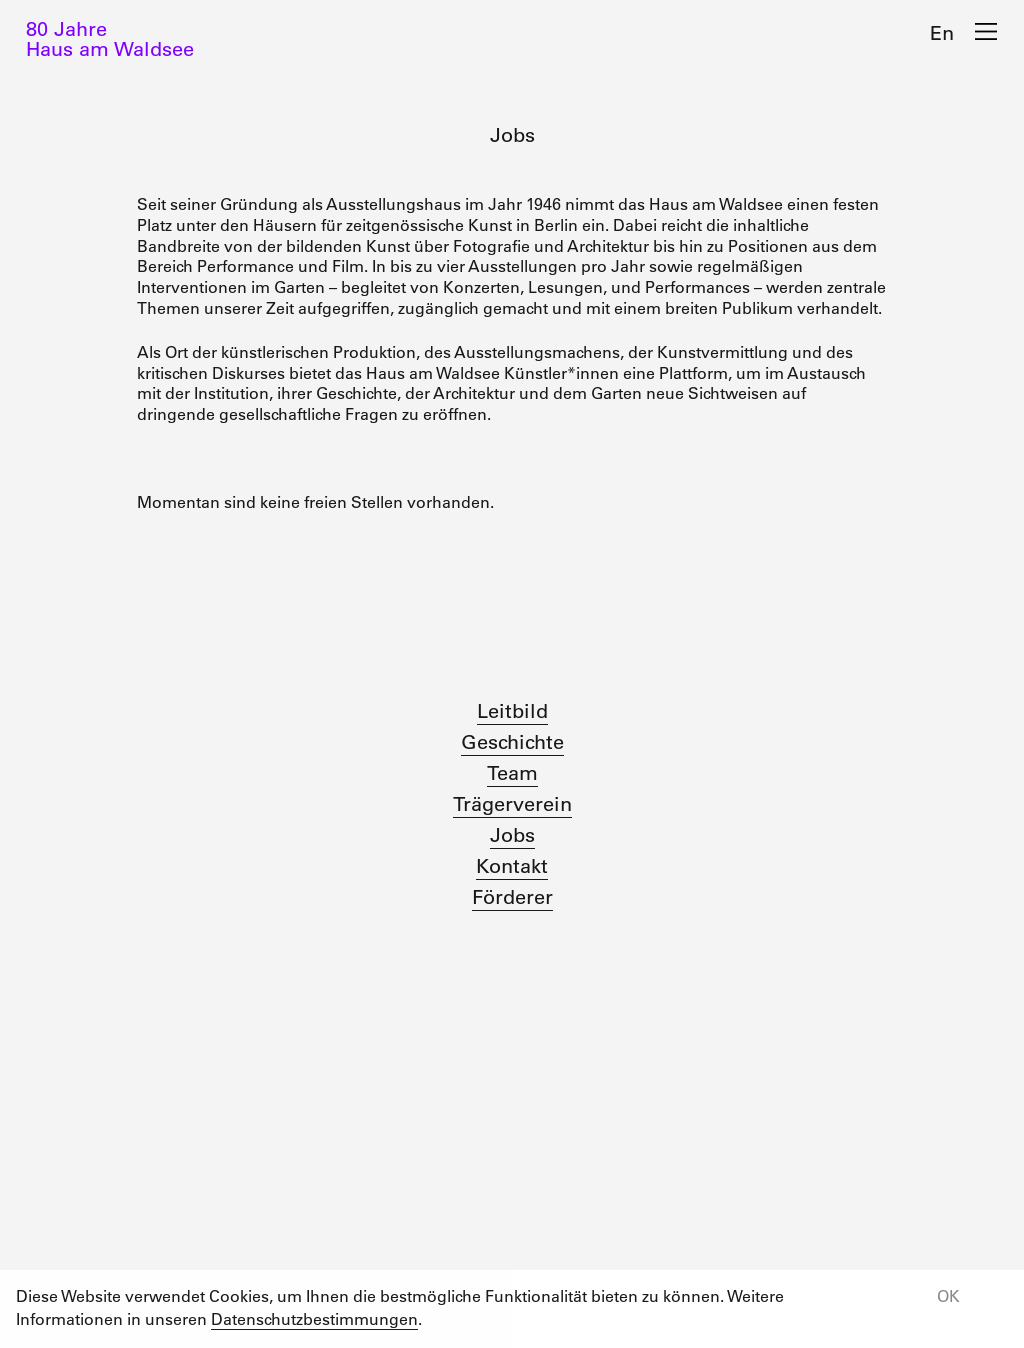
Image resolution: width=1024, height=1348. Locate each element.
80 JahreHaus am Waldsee (110, 39)
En (942, 33)
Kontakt (512, 866)
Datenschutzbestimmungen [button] (314, 1319)
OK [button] (948, 1296)
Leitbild (512, 711)
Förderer (512, 897)
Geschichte (512, 742)
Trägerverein (512, 804)
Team (512, 773)
